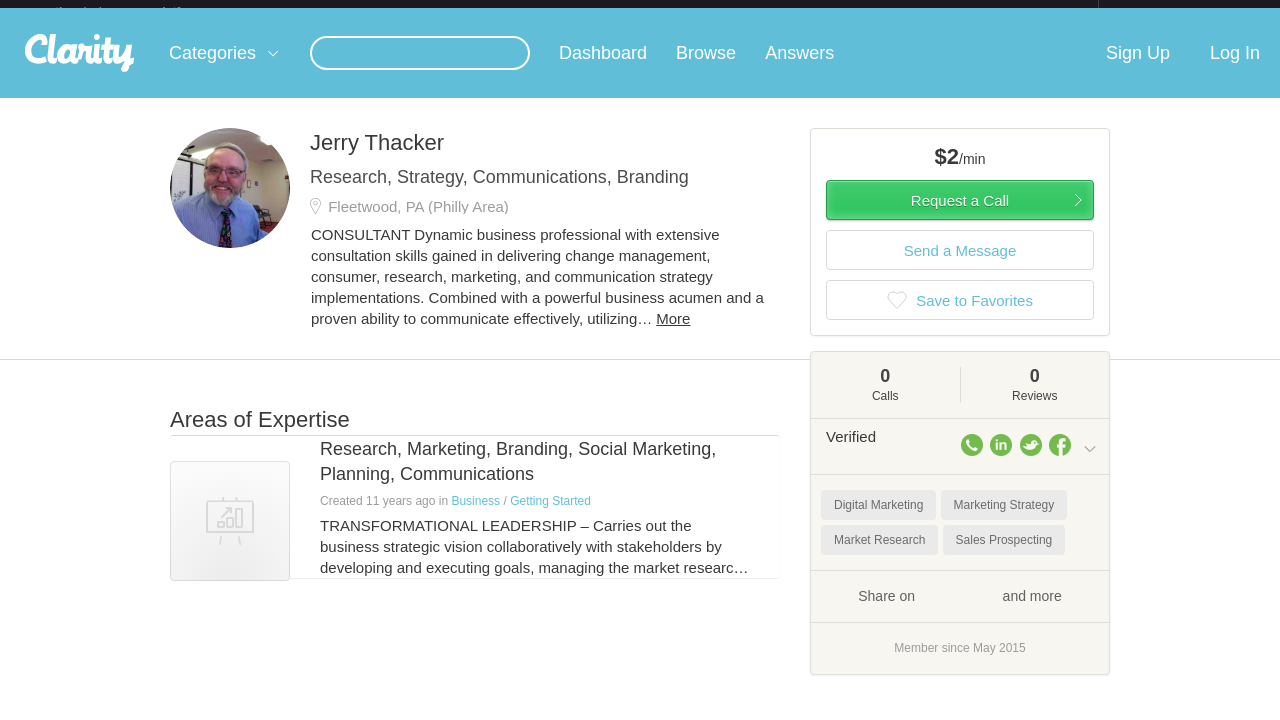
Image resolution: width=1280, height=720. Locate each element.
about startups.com (1169, 13)
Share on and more (960, 611)
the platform (139, 11)
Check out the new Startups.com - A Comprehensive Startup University (880, 13)
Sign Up (1138, 69)
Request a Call (960, 216)
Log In (1235, 69)
